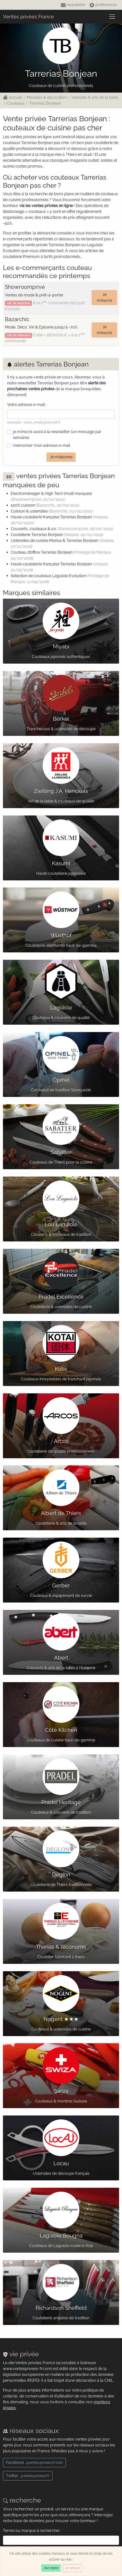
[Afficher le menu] (112, 17)
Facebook (34, 2462)
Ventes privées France (28, 17)
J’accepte (51, 2568)
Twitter (27, 2475)
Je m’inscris (104, 297)
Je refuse (72, 2568)
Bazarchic (17, 319)
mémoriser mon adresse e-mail (41, 445)
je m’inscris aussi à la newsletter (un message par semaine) (57, 434)
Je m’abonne (61, 457)
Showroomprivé (25, 287)
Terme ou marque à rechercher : (32, 2530)
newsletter (73, 5)
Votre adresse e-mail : (27, 404)
